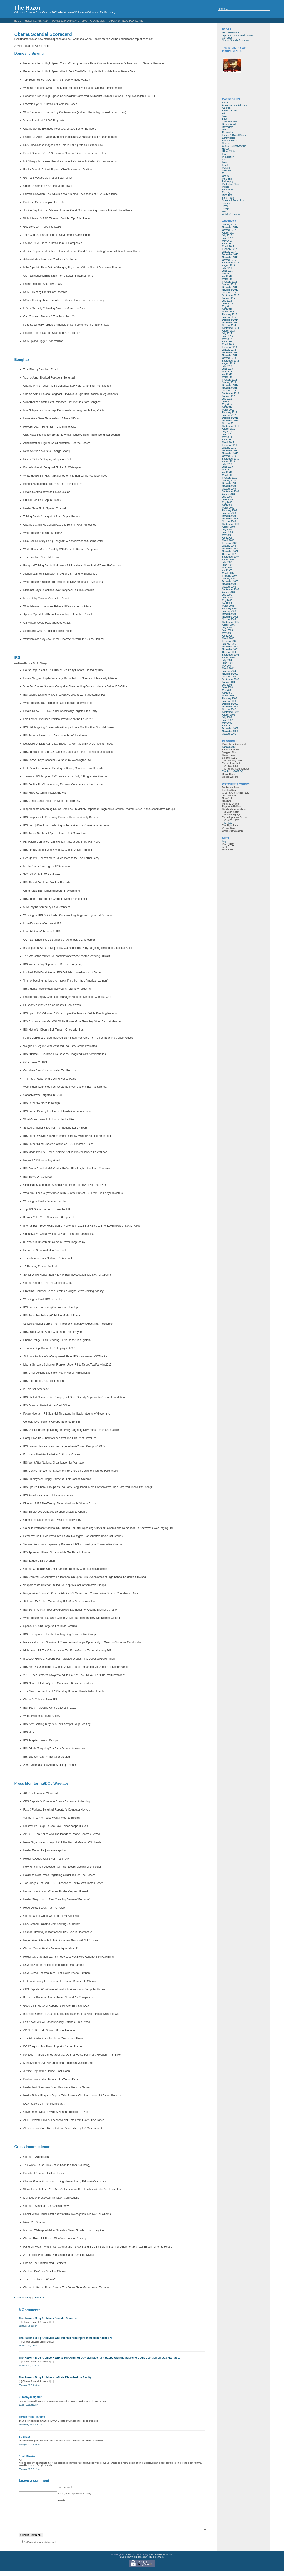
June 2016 (227, 271)
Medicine (226, 170)
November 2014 (230, 322)
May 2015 (227, 306)
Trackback (39, 2297)
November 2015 (230, 290)
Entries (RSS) (118, 2559)
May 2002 (227, 723)
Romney (226, 192)
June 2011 (227, 434)
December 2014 (230, 320)
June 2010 (227, 467)
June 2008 (227, 532)
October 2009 (229, 488)
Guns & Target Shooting (234, 146)
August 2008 (228, 527)
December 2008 (230, 516)
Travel (225, 206)
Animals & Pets (229, 110)
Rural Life (227, 195)
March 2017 (228, 246)
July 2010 (227, 464)
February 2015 (229, 314)
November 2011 (230, 420)
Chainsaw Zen (229, 121)
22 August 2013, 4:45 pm (29, 2385)
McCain (226, 168)
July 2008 (227, 529)
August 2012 (228, 396)
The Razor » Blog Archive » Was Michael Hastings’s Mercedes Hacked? (65, 2338)
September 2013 (230, 360)
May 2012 (227, 404)
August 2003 (228, 682)
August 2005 (228, 625)
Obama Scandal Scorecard (126, 21)
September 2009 (230, 491)
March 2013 (228, 377)
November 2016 (230, 257)
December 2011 (230, 418)
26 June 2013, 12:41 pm (29, 2365)
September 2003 (230, 679)
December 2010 (230, 450)
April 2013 (227, 374)
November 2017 (230, 227)
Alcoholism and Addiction (234, 105)
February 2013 (229, 380)
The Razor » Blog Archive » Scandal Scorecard (49, 2318)
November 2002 (230, 706)
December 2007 (230, 548)
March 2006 (228, 606)
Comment (19, 2297)
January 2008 (229, 546)
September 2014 (230, 328)
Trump (225, 208)
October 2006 (229, 587)
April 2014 (227, 341)
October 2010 (229, 456)
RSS (27, 2297)
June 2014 (227, 336)
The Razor (27, 8)
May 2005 (227, 633)
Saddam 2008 (229, 747)
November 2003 (230, 674)
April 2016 (227, 276)
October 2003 (229, 676)
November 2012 (230, 388)
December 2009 (230, 483)
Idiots (224, 154)
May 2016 (227, 273)
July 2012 (227, 399)
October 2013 (229, 358)
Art (223, 113)
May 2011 (227, 437)
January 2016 (229, 284)
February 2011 (229, 445)
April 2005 (227, 636)
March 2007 (228, 573)
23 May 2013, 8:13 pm (28, 2326)
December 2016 (230, 254)
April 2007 (227, 570)
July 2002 (227, 717)
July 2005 (227, 627)
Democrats (227, 127)
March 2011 (228, 442)
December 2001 (230, 728)
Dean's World (229, 124)
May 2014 (227, 339)
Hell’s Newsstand (36, 21)
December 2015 (230, 287)
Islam (224, 162)
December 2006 (230, 581)
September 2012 (230, 393)
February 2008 (229, 543)
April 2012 (227, 407)
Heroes (225, 149)
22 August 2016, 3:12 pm (29, 2469)
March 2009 (228, 508)
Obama (225, 176)
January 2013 (229, 382)
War (224, 211)
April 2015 (227, 309)
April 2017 (227, 243)
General (226, 143)
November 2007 (230, 551)
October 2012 (229, 390)
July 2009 (227, 497)
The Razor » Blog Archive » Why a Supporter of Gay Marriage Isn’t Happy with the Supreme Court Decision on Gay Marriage (99, 2357)
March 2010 (228, 475)
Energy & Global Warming (235, 135)
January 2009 (229, 513)
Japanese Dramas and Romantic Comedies (78, 21)
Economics (227, 132)
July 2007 (227, 562)
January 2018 (229, 224)
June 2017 (227, 238)
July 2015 (227, 301)
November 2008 (230, 518)
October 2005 (229, 619)
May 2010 (227, 469)
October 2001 (229, 734)
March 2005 (228, 638)
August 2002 (228, 715)
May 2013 (227, 371)
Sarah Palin (228, 198)
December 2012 (230, 385)
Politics (225, 187)
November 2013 (230, 355)
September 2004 (230, 655)
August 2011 (228, 429)
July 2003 (227, 685)
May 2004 (227, 665)
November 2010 (230, 453)
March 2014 (228, 344)
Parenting (227, 178)
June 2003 (227, 687)
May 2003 (227, 690)
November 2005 (230, 616)
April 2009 (227, 505)
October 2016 (229, 260)
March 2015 (228, 311)
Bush (224, 119)
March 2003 (228, 695)
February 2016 (229, 281)
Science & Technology (233, 200)
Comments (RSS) (139, 2559)
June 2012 (227, 401)
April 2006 (227, 603)
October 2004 (229, 652)
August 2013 (228, 363)
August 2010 (228, 461)
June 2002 (227, 720)
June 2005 (227, 630)
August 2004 (228, 657)
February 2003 (229, 698)
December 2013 (230, 352)
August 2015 (228, 298)
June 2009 (227, 499)
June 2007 (227, 565)
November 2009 (230, 486)
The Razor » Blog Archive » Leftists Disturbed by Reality (55, 2377)
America (226, 108)
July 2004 (227, 660)
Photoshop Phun (230, 184)
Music (225, 173)
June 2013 (227, 369)
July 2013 (227, 366)
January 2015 (229, 317)
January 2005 (229, 644)
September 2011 (230, 426)
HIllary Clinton (229, 151)
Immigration (228, 157)
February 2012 (229, 412)
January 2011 (229, 448)
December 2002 (230, 704)
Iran (224, 159)
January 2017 (229, 252)
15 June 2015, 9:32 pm (28, 2405)
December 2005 (230, 614)
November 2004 (230, 649)
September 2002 (230, 712)
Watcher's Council (231, 214)
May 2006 (227, 600)
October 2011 (229, 423)
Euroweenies (228, 138)
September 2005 (230, 622)
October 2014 (229, 325)
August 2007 (228, 559)
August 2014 (228, 331)
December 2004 (230, 646)
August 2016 (228, 265)
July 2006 (227, 595)
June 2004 (227, 663)
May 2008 (227, 535)
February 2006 (229, 608)
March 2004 (228, 668)
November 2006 (230, 584)
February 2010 (229, 478)
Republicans (228, 189)
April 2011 (227, 439)
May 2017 (227, 241)
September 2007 (230, 557)
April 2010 (227, 472)
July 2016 (227, 268)
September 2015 (230, 295)
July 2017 (227, 235)
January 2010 (229, 480)
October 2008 (229, 521)
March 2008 (228, 540)
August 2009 (228, 494)
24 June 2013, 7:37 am (28, 2346)
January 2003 (229, 701)
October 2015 (229, 292)
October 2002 (229, 709)
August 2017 (228, 232)
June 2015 (227, 303)
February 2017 (229, 249)
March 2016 (228, 279)
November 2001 (230, 731)
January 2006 (229, 611)
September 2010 (230, 459)
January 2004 (229, 671)
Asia (224, 116)
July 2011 (227, 431)
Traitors (226, 203)
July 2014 (227, 333)
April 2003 (227, 693)
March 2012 (228, 409)
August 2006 (228, 592)
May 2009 (227, 502)
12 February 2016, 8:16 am (30, 2424)
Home (17, 21)
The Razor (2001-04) (232, 771)
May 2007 (227, 567)
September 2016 (230, 262)
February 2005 (229, 641)
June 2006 (227, 597)
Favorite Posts (229, 140)
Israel (224, 165)
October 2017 (229, 230)
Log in (225, 841)
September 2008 (230, 524)
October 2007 (229, 554)
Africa (225, 102)
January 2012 (229, 415)
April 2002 (227, 725)
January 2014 (229, 350)
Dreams (226, 129)
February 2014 (229, 347)
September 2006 (230, 589)
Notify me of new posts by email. (40, 2547)
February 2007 (229, 576)
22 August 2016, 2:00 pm (29, 2444)
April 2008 (227, 537)
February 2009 (229, 510)
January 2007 (229, 578)
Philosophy (227, 181)
